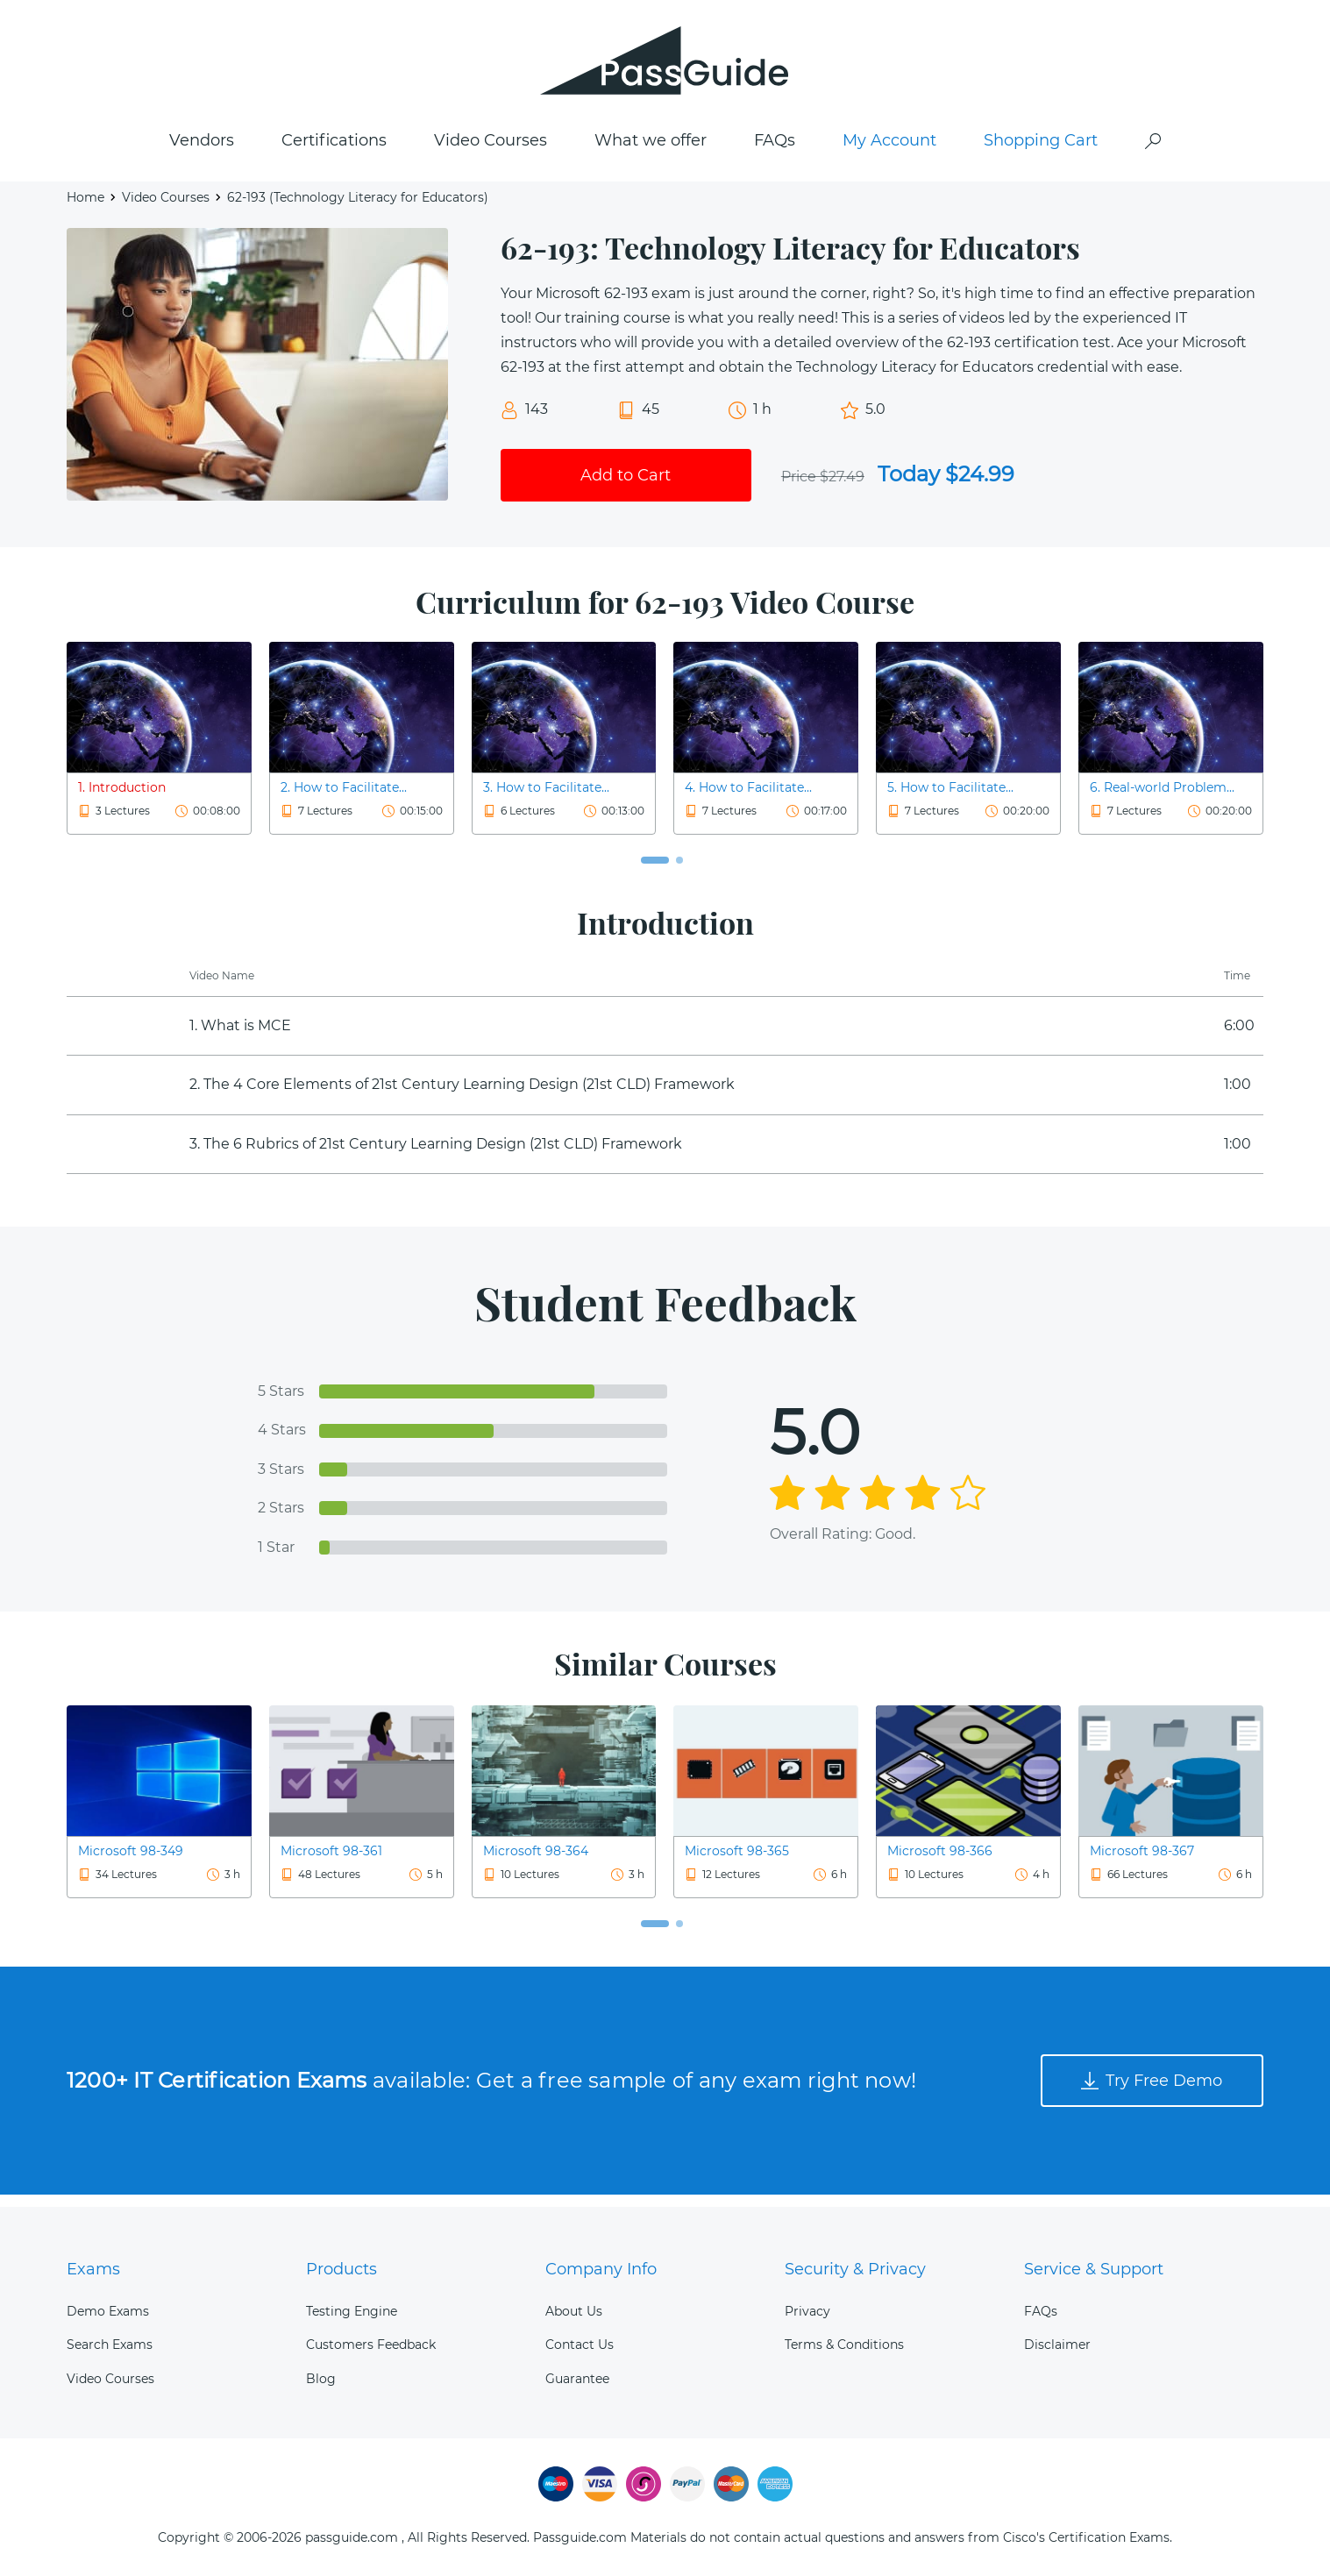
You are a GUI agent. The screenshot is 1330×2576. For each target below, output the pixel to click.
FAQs (774, 150)
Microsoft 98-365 (737, 1860)
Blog (321, 2379)
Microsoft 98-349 (130, 1860)
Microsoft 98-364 (535, 1860)
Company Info (601, 2269)
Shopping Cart (1041, 150)
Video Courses (490, 150)
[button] (655, 869)
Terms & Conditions (844, 2344)
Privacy (807, 2311)
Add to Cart (625, 484)
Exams (93, 2269)
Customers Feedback (371, 2344)
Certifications (334, 150)
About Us (573, 2311)
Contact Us (579, 2344)
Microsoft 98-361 (331, 1860)
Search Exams (110, 2344)
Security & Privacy (855, 2269)
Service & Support (1093, 2269)
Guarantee (577, 2379)
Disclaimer (1057, 2344)
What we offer (650, 150)
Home (85, 207)
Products (341, 2269)
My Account (889, 150)
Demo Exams (108, 2311)
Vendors (201, 150)
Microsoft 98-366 (939, 1860)
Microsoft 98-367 (1142, 1860)
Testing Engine (351, 2311)
